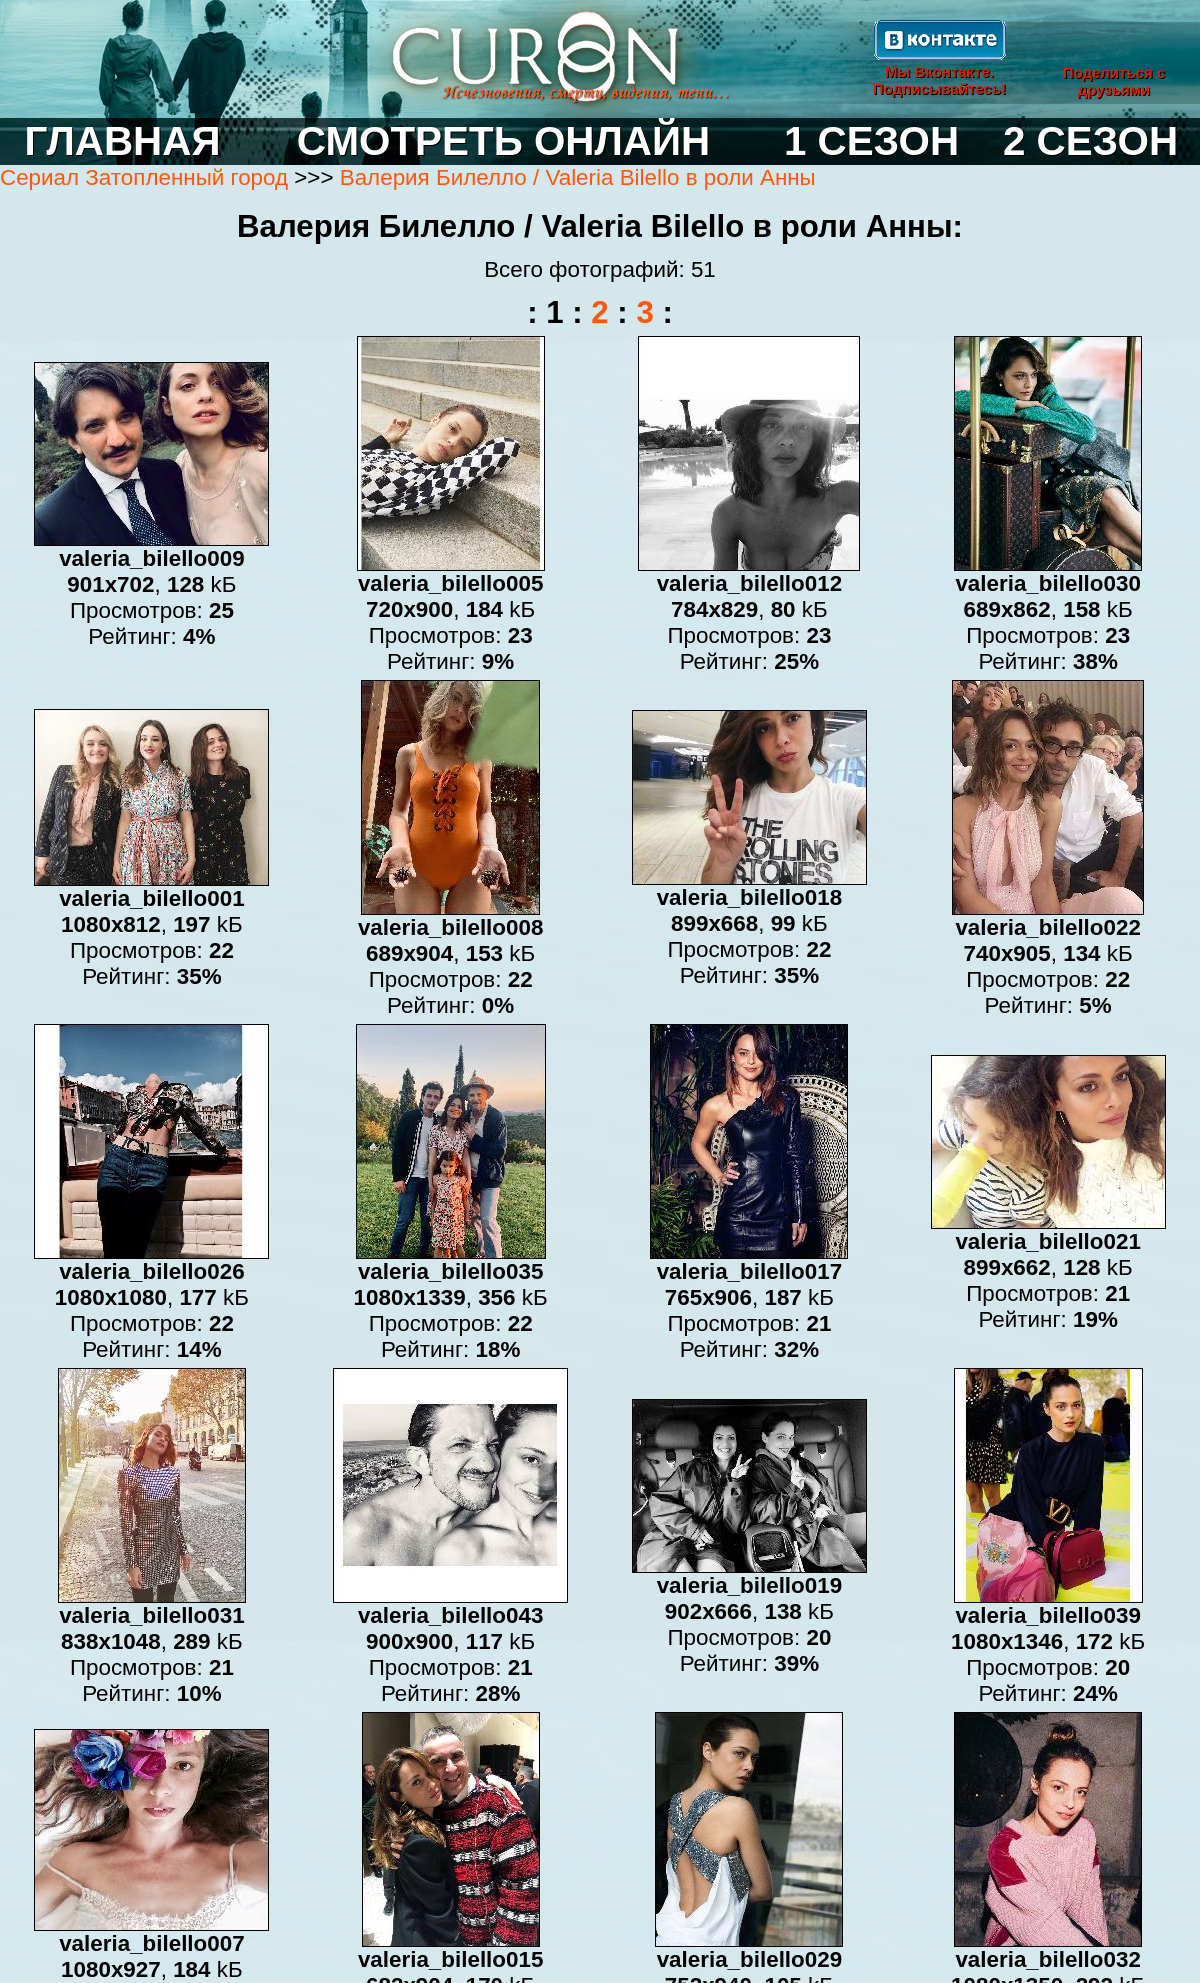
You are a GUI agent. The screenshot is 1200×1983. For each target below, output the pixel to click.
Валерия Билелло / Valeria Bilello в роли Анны (578, 177)
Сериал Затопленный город (144, 177)
